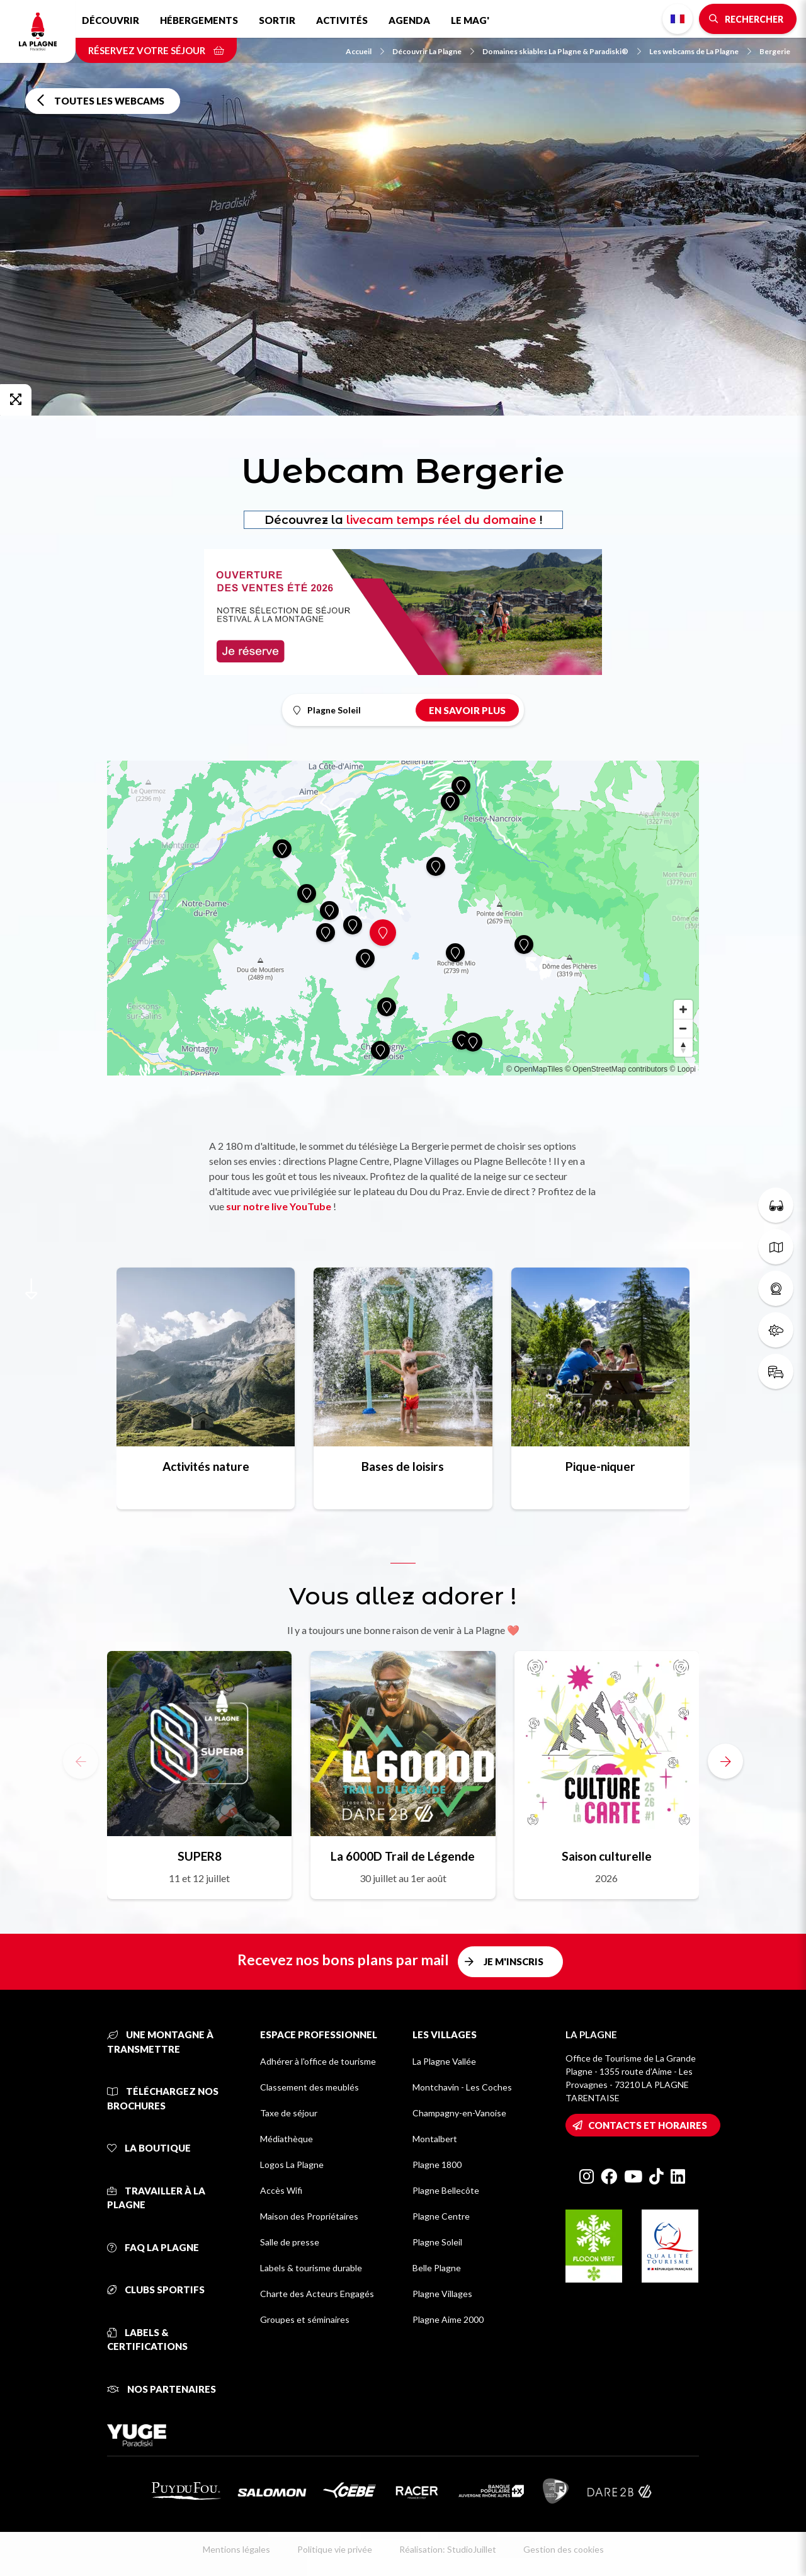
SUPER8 (200, 1856)
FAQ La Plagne (153, 2247)
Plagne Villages (442, 2293)
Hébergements (199, 20)
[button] (725, 1761)
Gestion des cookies (563, 2549)
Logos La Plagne (292, 2164)
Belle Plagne (436, 2267)
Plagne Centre (441, 2216)
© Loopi (682, 1069)
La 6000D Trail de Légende (403, 1856)
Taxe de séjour (288, 2113)
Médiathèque (286, 2138)
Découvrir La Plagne (433, 51)
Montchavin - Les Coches (462, 2087)
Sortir (277, 20)
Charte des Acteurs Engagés (317, 2293)
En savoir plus (467, 710)
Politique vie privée (334, 2549)
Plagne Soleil (437, 2242)
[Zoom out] (683, 1028)
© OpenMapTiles (534, 1069)
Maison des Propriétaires (309, 2216)
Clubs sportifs (156, 2289)
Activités (342, 20)
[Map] (403, 918)
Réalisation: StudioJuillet (447, 2549)
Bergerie (774, 51)
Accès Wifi (281, 2190)
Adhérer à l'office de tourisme (318, 2061)
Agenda (409, 20)
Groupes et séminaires (304, 2319)
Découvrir (110, 20)
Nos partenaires (161, 2389)
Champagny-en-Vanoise (459, 2113)
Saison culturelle (607, 1856)
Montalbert (434, 2138)
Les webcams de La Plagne (700, 51)
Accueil (365, 51)
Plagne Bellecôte (445, 2190)
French (677, 18)
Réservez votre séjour (156, 50)
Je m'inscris (513, 1961)
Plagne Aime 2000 (448, 2319)
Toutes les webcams (109, 100)
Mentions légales (236, 2549)
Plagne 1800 (437, 2164)
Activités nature (205, 1466)
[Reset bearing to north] (683, 1047)
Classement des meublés (309, 2087)
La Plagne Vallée (444, 2061)
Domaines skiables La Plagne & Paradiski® (561, 51)
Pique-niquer (600, 1466)
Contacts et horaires (647, 2125)
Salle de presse (289, 2242)
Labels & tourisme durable (311, 2267)
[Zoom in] (683, 1009)
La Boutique (149, 2147)
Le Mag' (470, 20)
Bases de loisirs (402, 1466)
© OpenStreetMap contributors (616, 1069)
